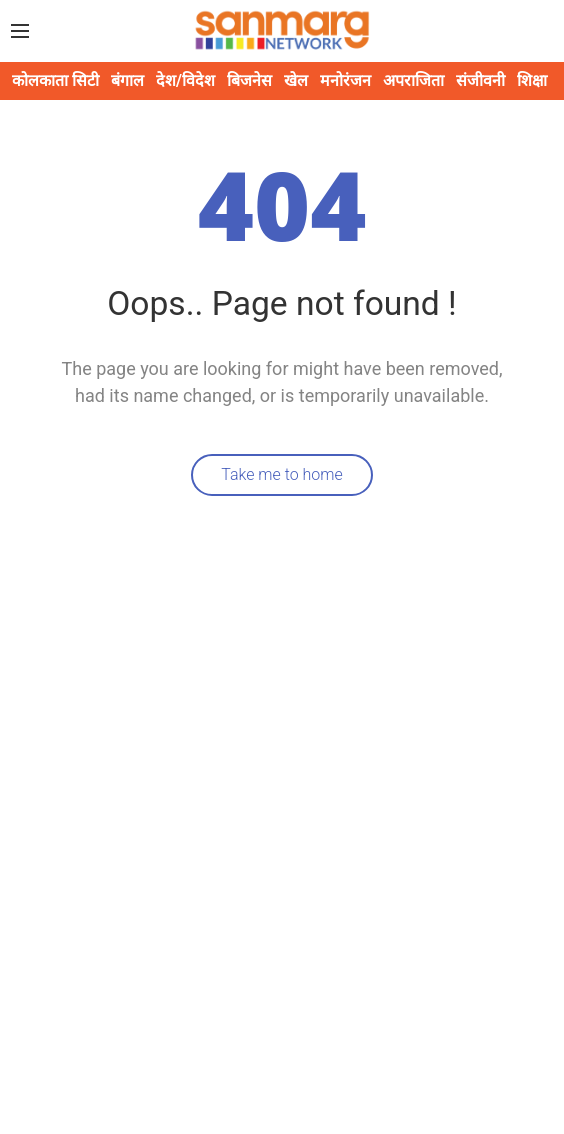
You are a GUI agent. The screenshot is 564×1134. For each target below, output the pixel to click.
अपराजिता (413, 80)
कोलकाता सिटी (55, 80)
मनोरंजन (345, 80)
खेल (296, 80)
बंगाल (127, 80)
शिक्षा (532, 80)
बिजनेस (249, 80)
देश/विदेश (185, 80)
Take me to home (282, 474)
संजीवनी (480, 80)
